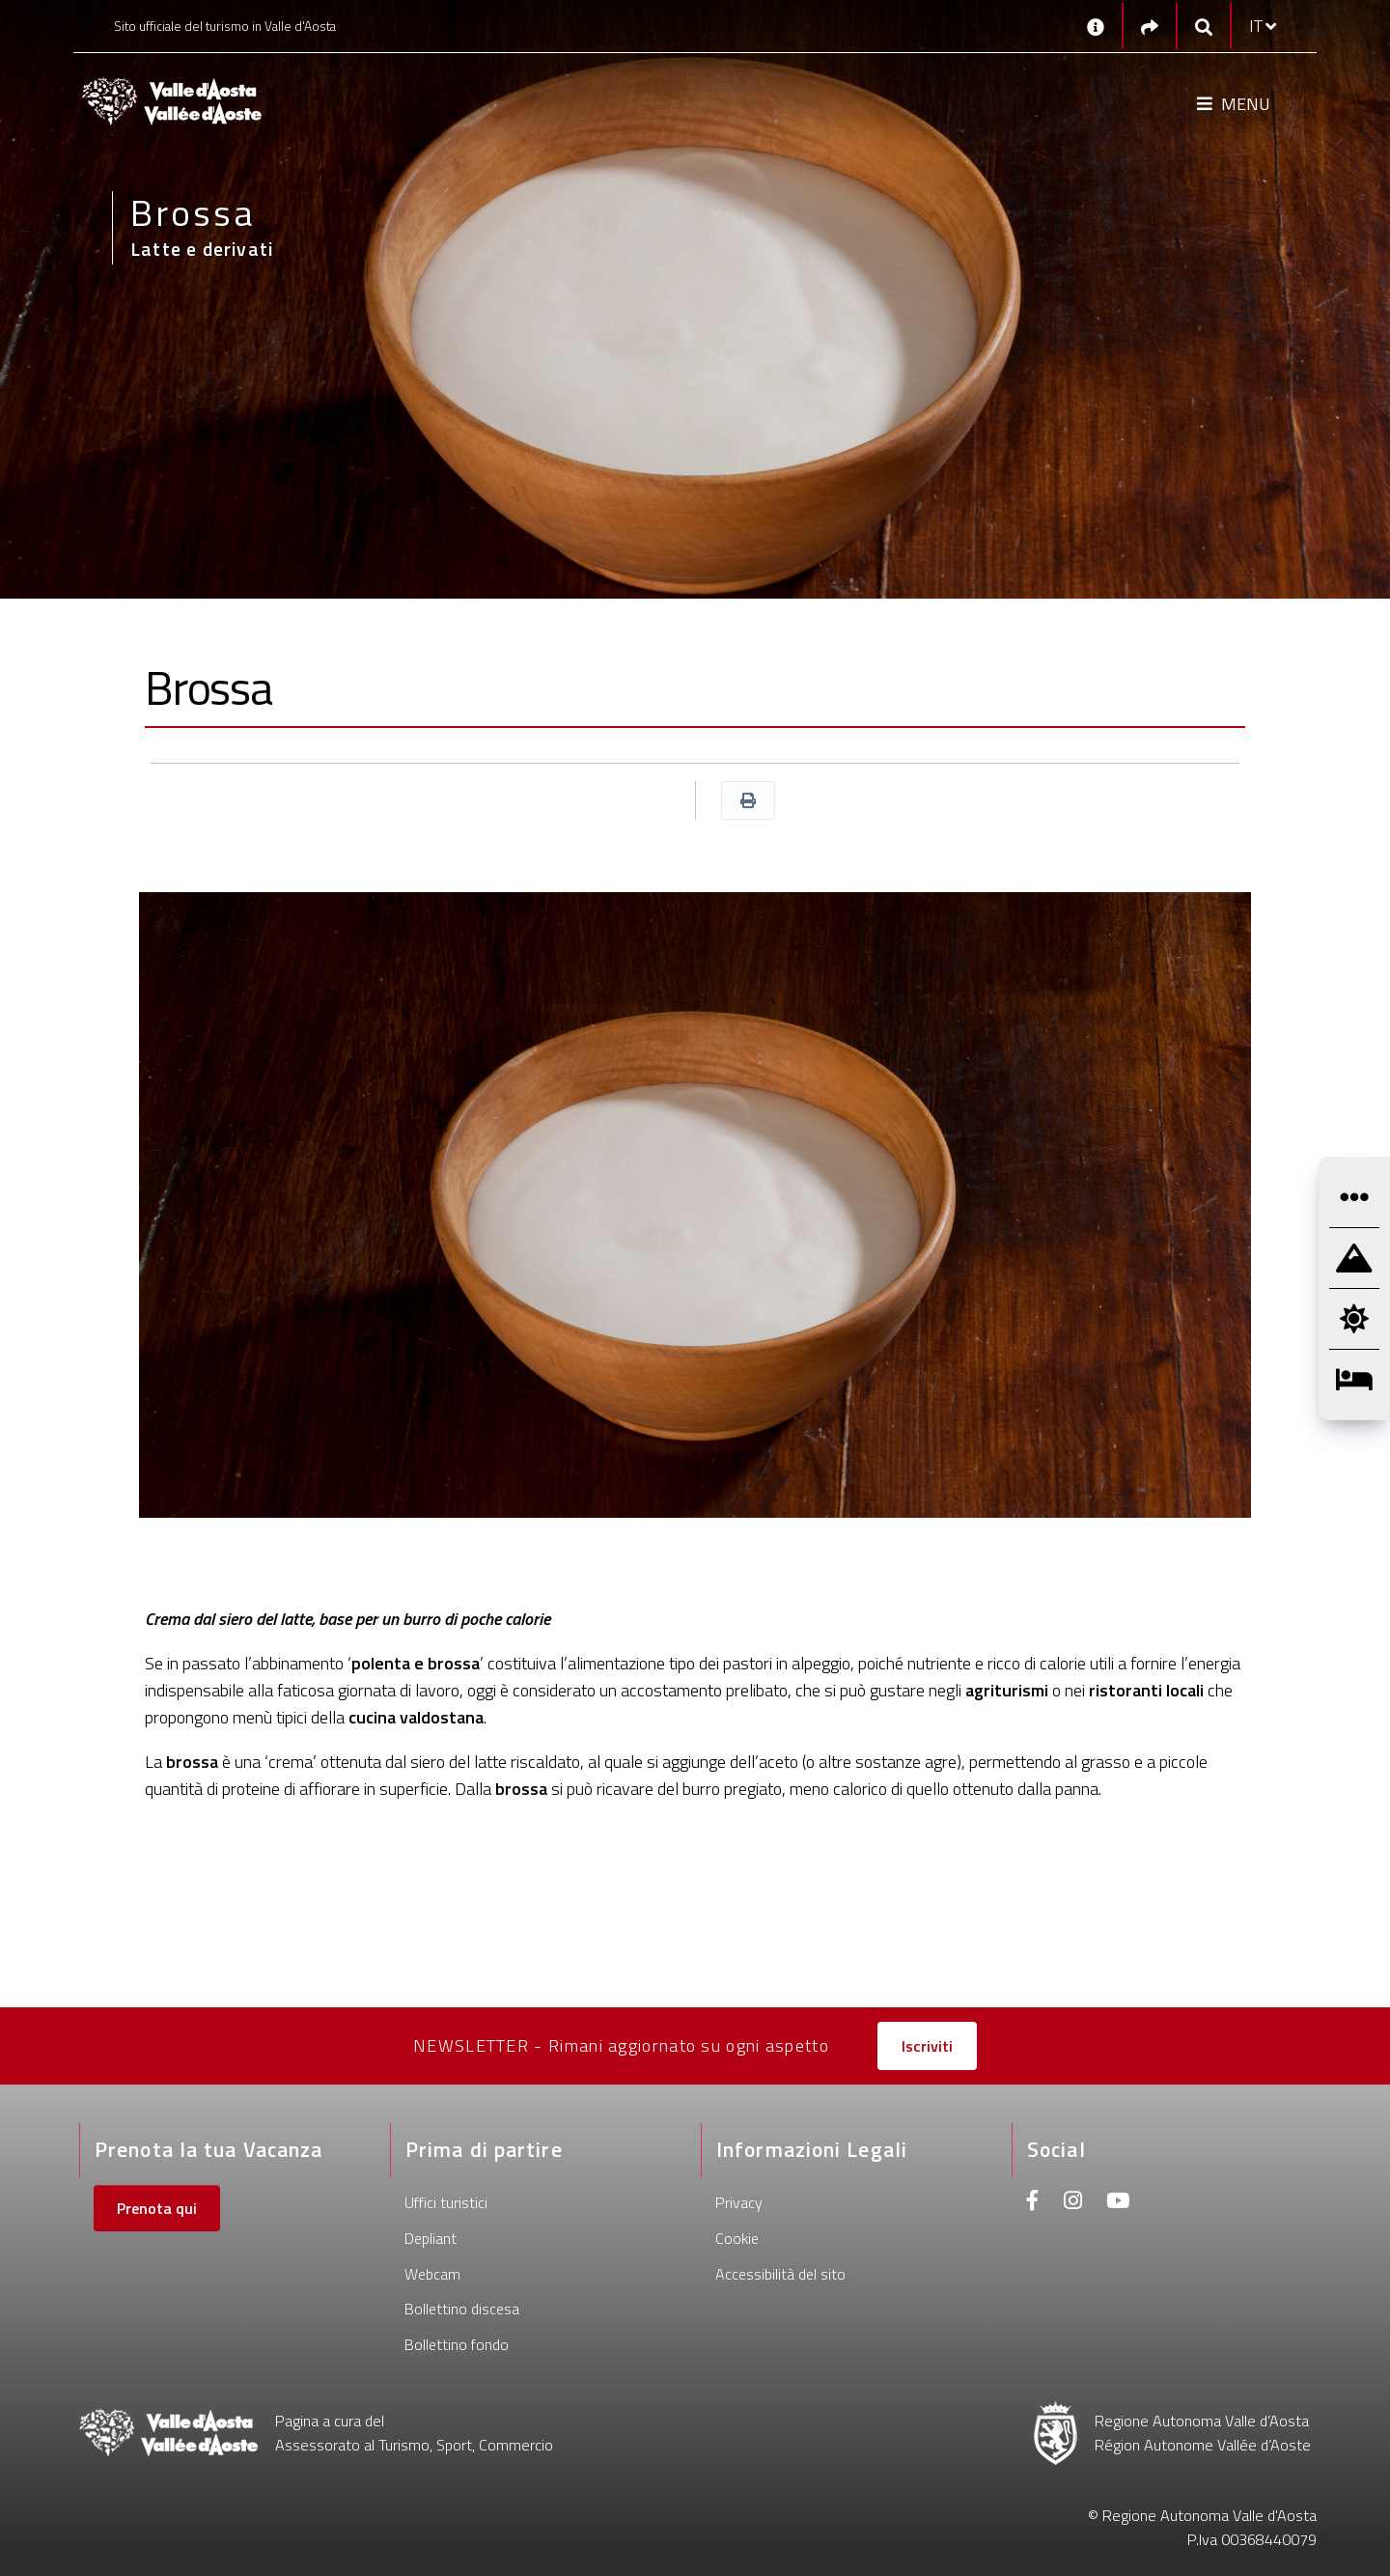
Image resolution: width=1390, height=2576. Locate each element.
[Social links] (1149, 26)
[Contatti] (1095, 26)
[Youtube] (1117, 2203)
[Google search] (1203, 26)
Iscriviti (927, 2046)
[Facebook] (1033, 2203)
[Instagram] (1073, 2203)
